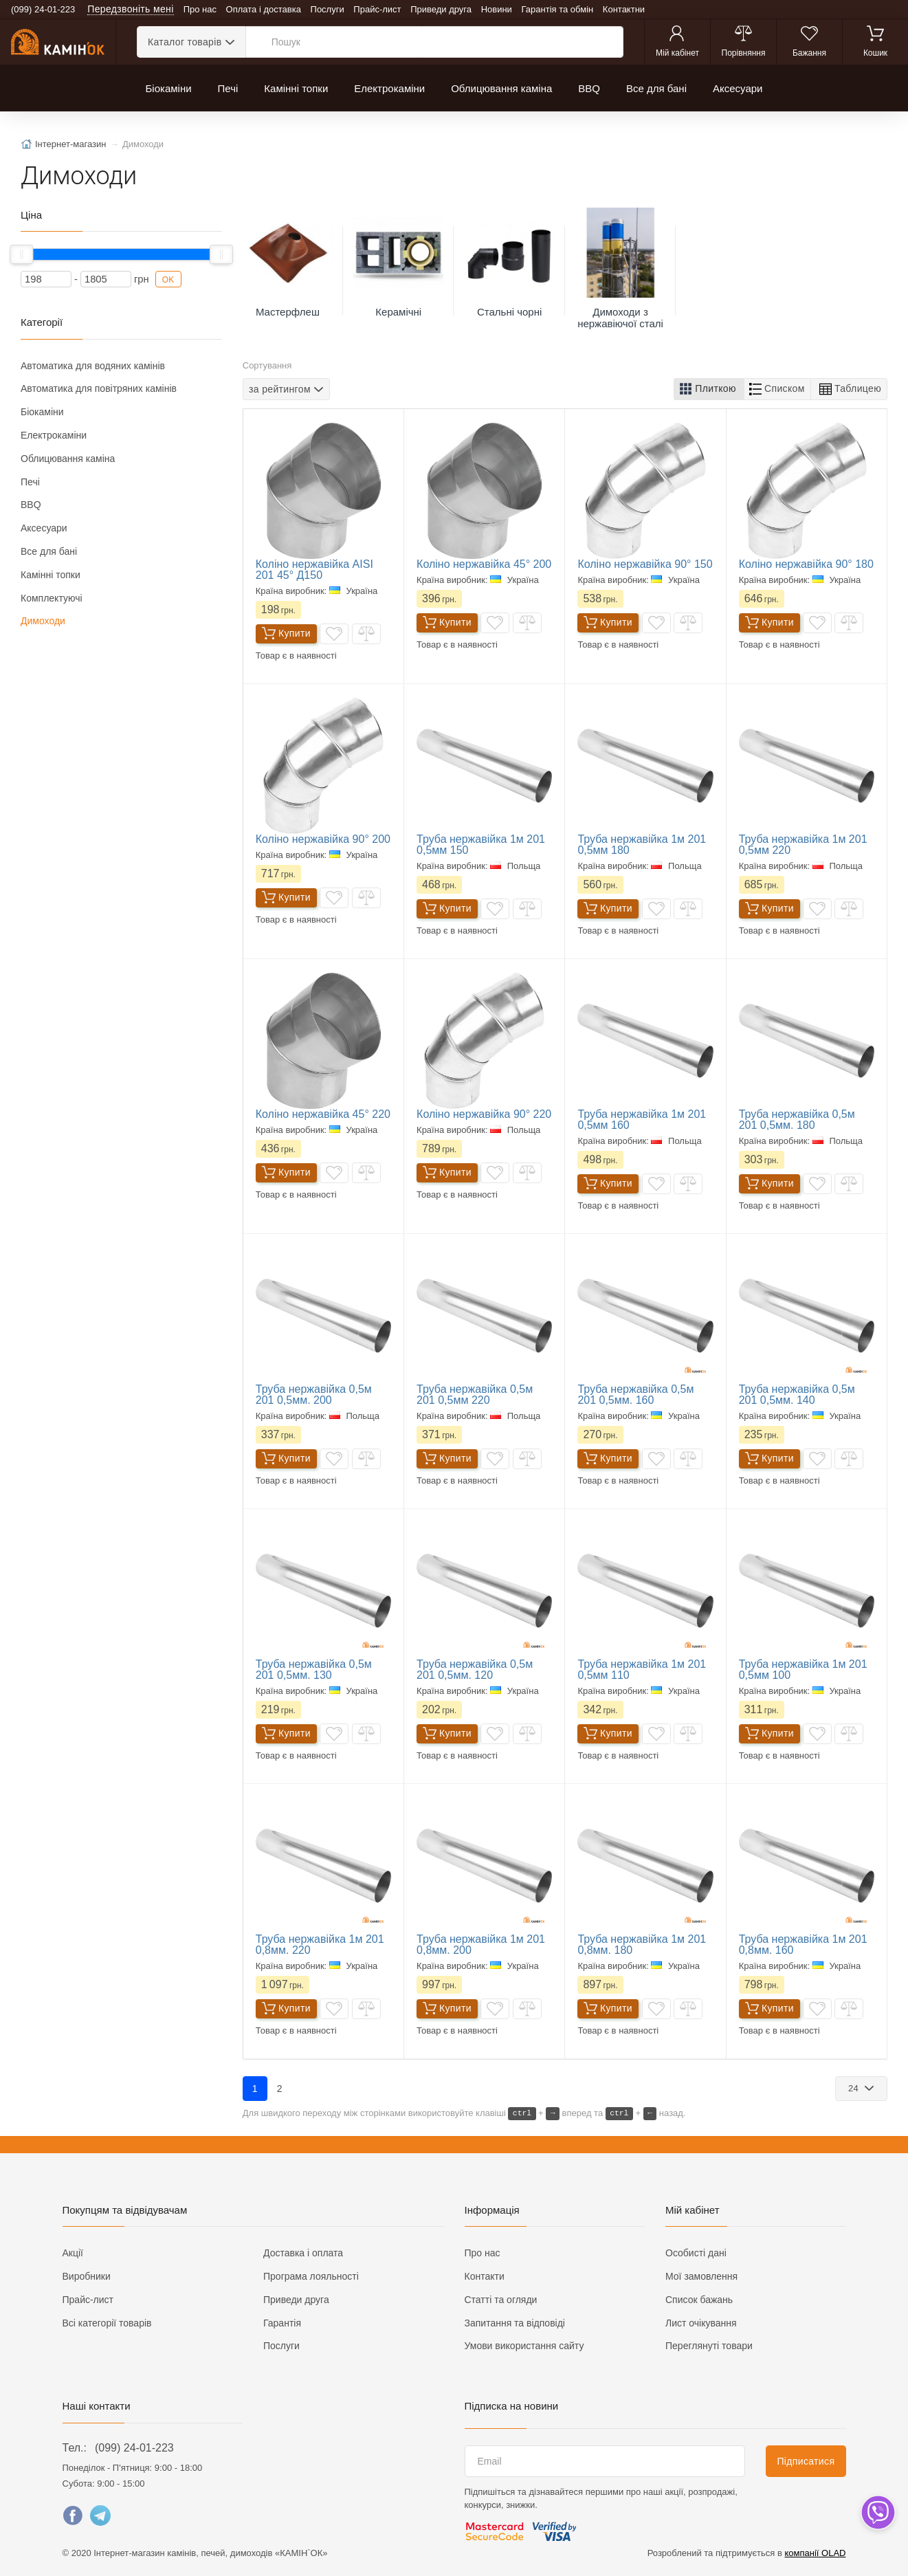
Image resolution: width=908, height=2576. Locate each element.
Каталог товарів (184, 41)
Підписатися (805, 2461)
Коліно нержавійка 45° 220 (323, 1114)
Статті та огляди (501, 2299)
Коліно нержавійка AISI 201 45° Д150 (314, 569)
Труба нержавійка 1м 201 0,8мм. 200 (481, 1944)
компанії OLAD (815, 2553)
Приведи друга (441, 9)
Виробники (87, 2276)
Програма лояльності (311, 2276)
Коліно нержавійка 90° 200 (323, 839)
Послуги (327, 9)
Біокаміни (169, 88)
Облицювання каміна (501, 88)
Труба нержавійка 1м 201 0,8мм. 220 (320, 1944)
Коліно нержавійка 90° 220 (484, 1114)
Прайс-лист (377, 9)
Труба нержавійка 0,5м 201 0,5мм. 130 (314, 1669)
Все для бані (656, 88)
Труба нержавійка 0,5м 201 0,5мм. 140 (797, 1394)
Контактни (624, 9)
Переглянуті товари (709, 2345)
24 (854, 2088)
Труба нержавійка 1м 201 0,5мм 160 (641, 1119)
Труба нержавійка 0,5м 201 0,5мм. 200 (314, 1394)
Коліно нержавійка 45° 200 (484, 564)
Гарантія (282, 2323)
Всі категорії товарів (107, 2323)
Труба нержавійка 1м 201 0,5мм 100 (803, 1669)
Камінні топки (296, 88)
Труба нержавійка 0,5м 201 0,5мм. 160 (635, 1394)
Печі (228, 88)
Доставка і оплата (303, 2252)
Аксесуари (737, 88)
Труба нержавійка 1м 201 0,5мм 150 (481, 844)
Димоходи (43, 620)
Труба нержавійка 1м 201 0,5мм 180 (641, 844)
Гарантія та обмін (558, 9)
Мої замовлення (701, 2276)
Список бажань (699, 2299)
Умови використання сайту (524, 2345)
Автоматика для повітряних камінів (99, 388)
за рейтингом (280, 388)
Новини (496, 9)
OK (168, 280)
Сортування (267, 365)
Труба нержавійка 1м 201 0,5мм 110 (641, 1669)
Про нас (200, 9)
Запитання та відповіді (515, 2323)
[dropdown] (877, 2512)
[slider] (21, 254)
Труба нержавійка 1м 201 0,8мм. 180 (641, 1944)
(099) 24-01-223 (134, 2448)
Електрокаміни (389, 88)
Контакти (485, 2276)
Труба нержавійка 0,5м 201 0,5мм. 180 (797, 1119)
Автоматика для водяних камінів (93, 365)
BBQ (589, 88)
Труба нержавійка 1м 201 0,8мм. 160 (803, 1944)
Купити (286, 634)
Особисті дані (696, 2252)
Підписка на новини (512, 2406)
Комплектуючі (51, 598)
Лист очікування (701, 2323)
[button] (709, 389)
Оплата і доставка (263, 9)
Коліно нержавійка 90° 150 (644, 564)
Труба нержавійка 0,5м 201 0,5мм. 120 (475, 1669)
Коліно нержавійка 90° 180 (806, 564)
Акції (73, 2252)
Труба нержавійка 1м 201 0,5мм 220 (803, 844)
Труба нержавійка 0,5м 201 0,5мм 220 (475, 1394)
